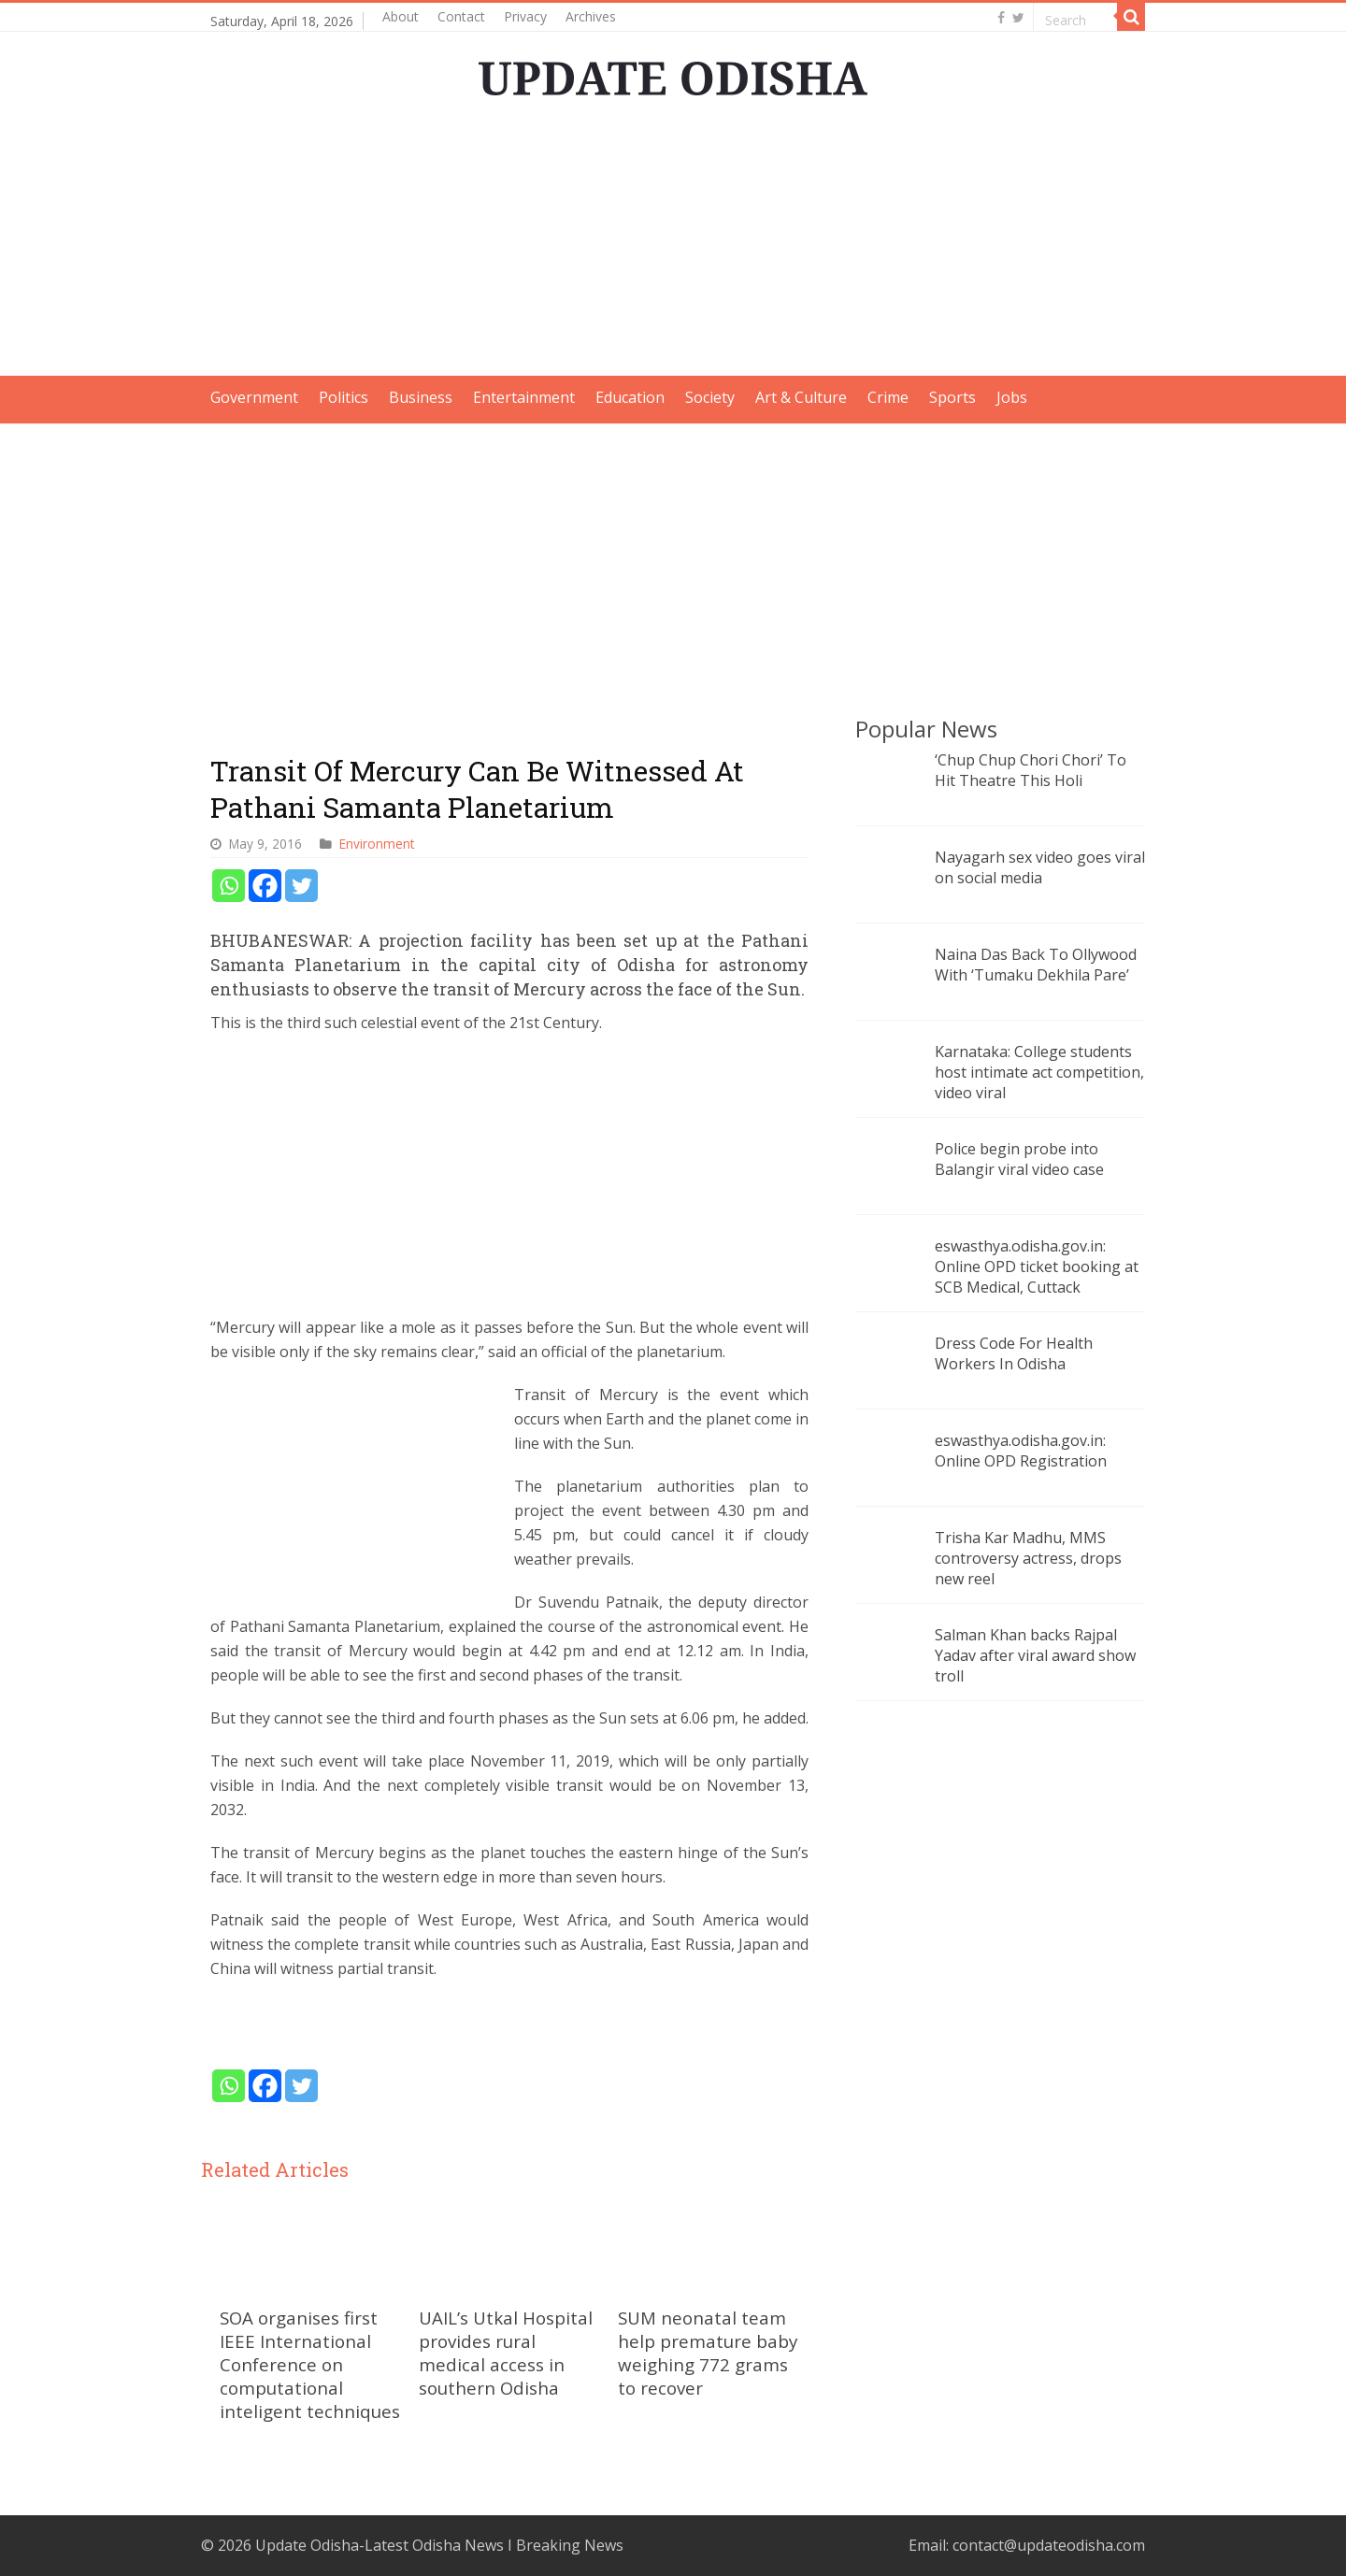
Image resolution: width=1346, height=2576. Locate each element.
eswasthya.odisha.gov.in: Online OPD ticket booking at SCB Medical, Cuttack (1036, 1266)
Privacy (525, 16)
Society (710, 397)
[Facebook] (265, 885)
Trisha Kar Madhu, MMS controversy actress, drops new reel (1028, 1558)
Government (254, 397)
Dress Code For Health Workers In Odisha (1014, 1353)
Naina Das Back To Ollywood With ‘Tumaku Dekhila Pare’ (1036, 964)
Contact (461, 16)
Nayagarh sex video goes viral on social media (1040, 867)
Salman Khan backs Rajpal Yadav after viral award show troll (1035, 1655)
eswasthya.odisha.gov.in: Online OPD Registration (1021, 1450)
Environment (376, 843)
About (400, 16)
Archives (591, 16)
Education (630, 397)
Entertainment (524, 397)
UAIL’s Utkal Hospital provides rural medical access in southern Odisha (506, 2352)
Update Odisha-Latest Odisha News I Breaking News (439, 2545)
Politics (343, 397)
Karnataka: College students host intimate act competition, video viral (1039, 1072)
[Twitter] (301, 885)
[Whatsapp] (228, 885)
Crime (888, 397)
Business (420, 397)
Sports (952, 397)
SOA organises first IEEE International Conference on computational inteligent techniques (310, 2364)
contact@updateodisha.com (1048, 2545)
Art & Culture (801, 397)
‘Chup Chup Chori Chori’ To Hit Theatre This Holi (1030, 770)
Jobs (1011, 397)
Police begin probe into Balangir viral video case (1019, 1159)
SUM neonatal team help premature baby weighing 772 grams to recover (707, 2352)
